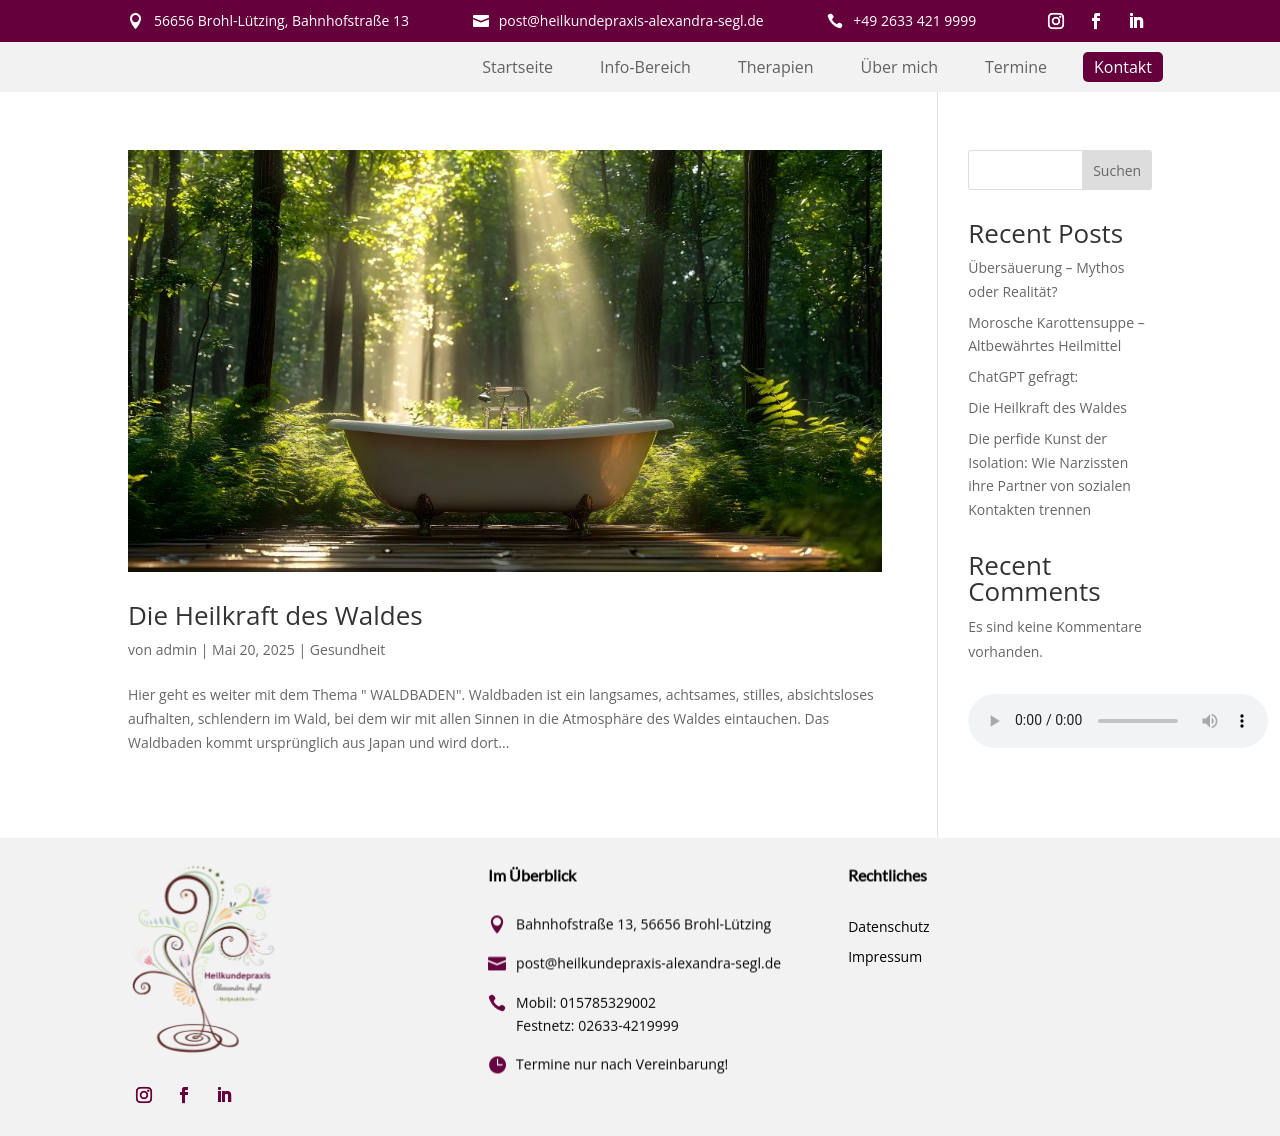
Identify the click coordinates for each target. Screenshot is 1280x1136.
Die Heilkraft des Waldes (275, 615)
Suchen (1117, 170)
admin (176, 649)
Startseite (517, 69)
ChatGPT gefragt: (1023, 376)
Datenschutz (888, 928)
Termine (1016, 69)
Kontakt (1123, 69)
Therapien (776, 69)
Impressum (885, 958)
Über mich (899, 69)
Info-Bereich (645, 69)
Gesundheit (347, 649)
